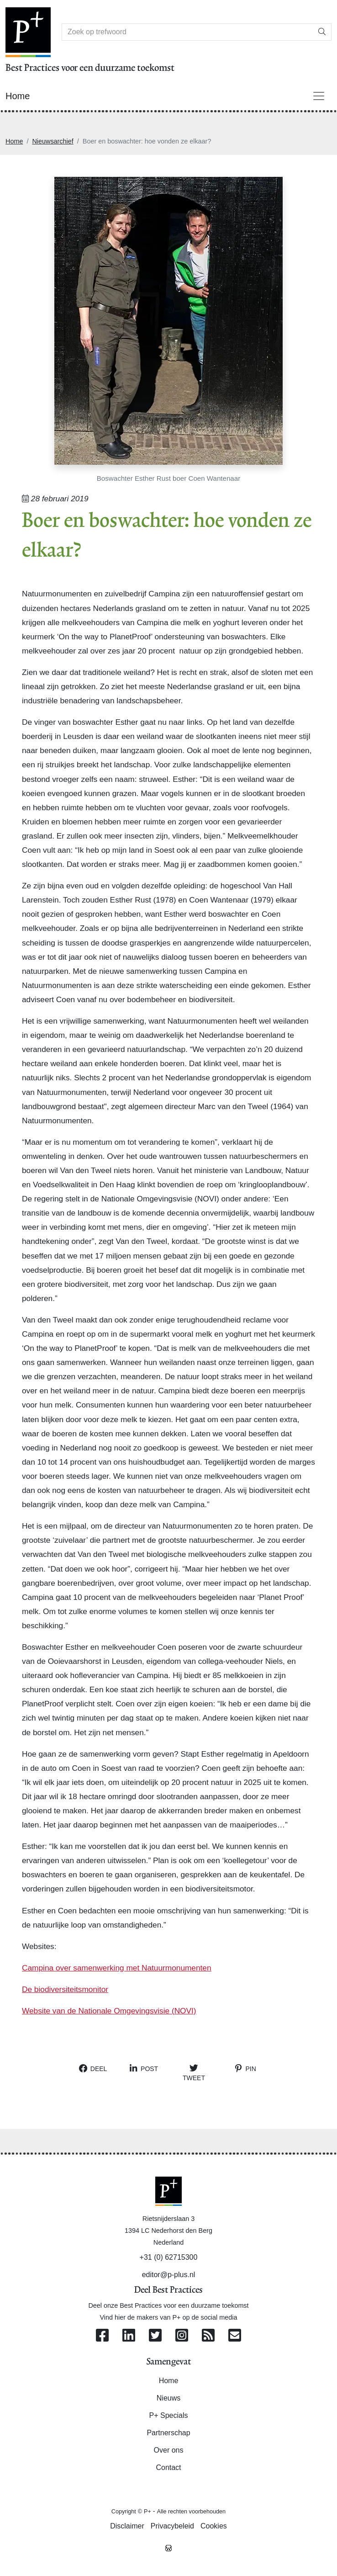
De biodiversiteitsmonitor (65, 1989)
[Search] (187, 32)
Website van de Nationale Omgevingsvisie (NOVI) (109, 2010)
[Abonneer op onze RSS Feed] (208, 2336)
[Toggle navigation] (318, 95)
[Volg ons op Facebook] (102, 2336)
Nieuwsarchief (52, 141)
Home (14, 141)
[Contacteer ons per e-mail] (234, 2336)
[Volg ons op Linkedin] (128, 2336)
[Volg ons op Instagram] (181, 2336)
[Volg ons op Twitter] (155, 2336)
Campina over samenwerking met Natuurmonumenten (116, 1967)
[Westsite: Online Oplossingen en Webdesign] (168, 2547)
